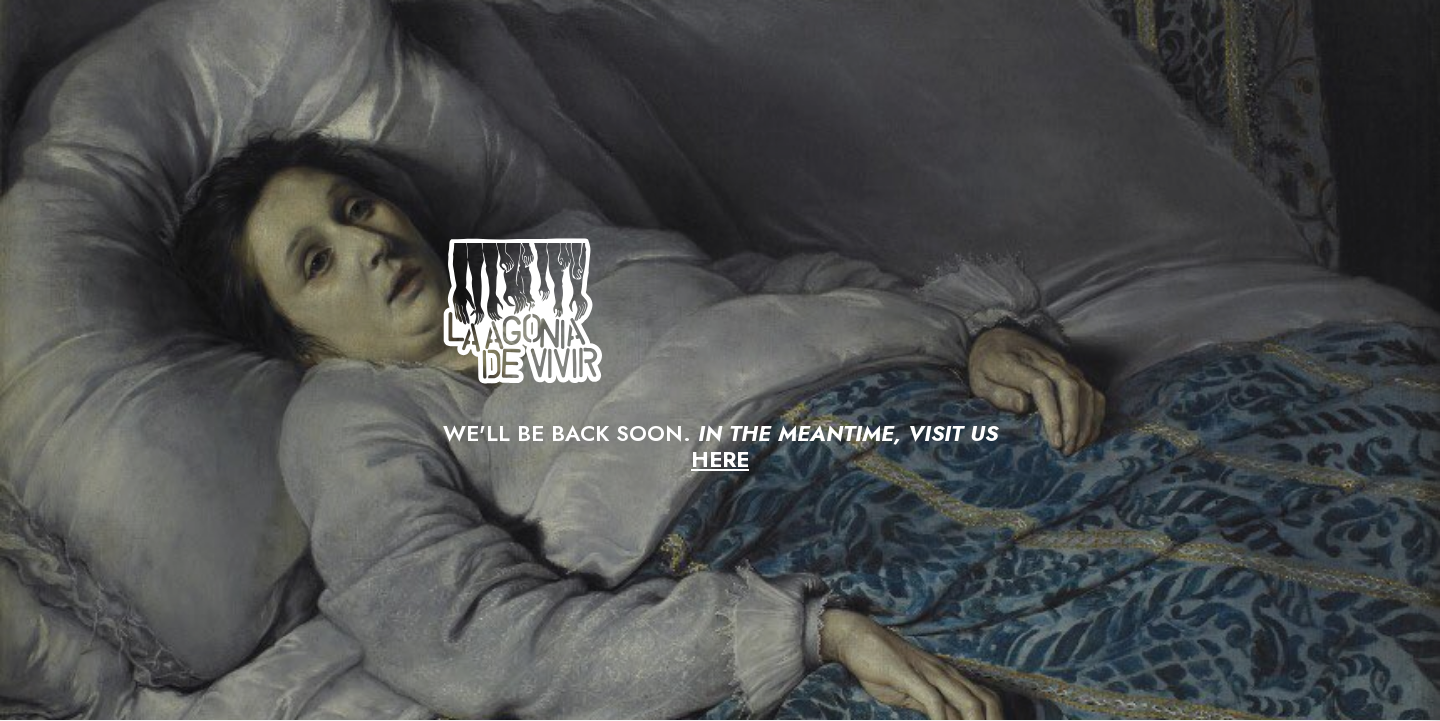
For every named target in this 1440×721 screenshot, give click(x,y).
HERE (720, 459)
